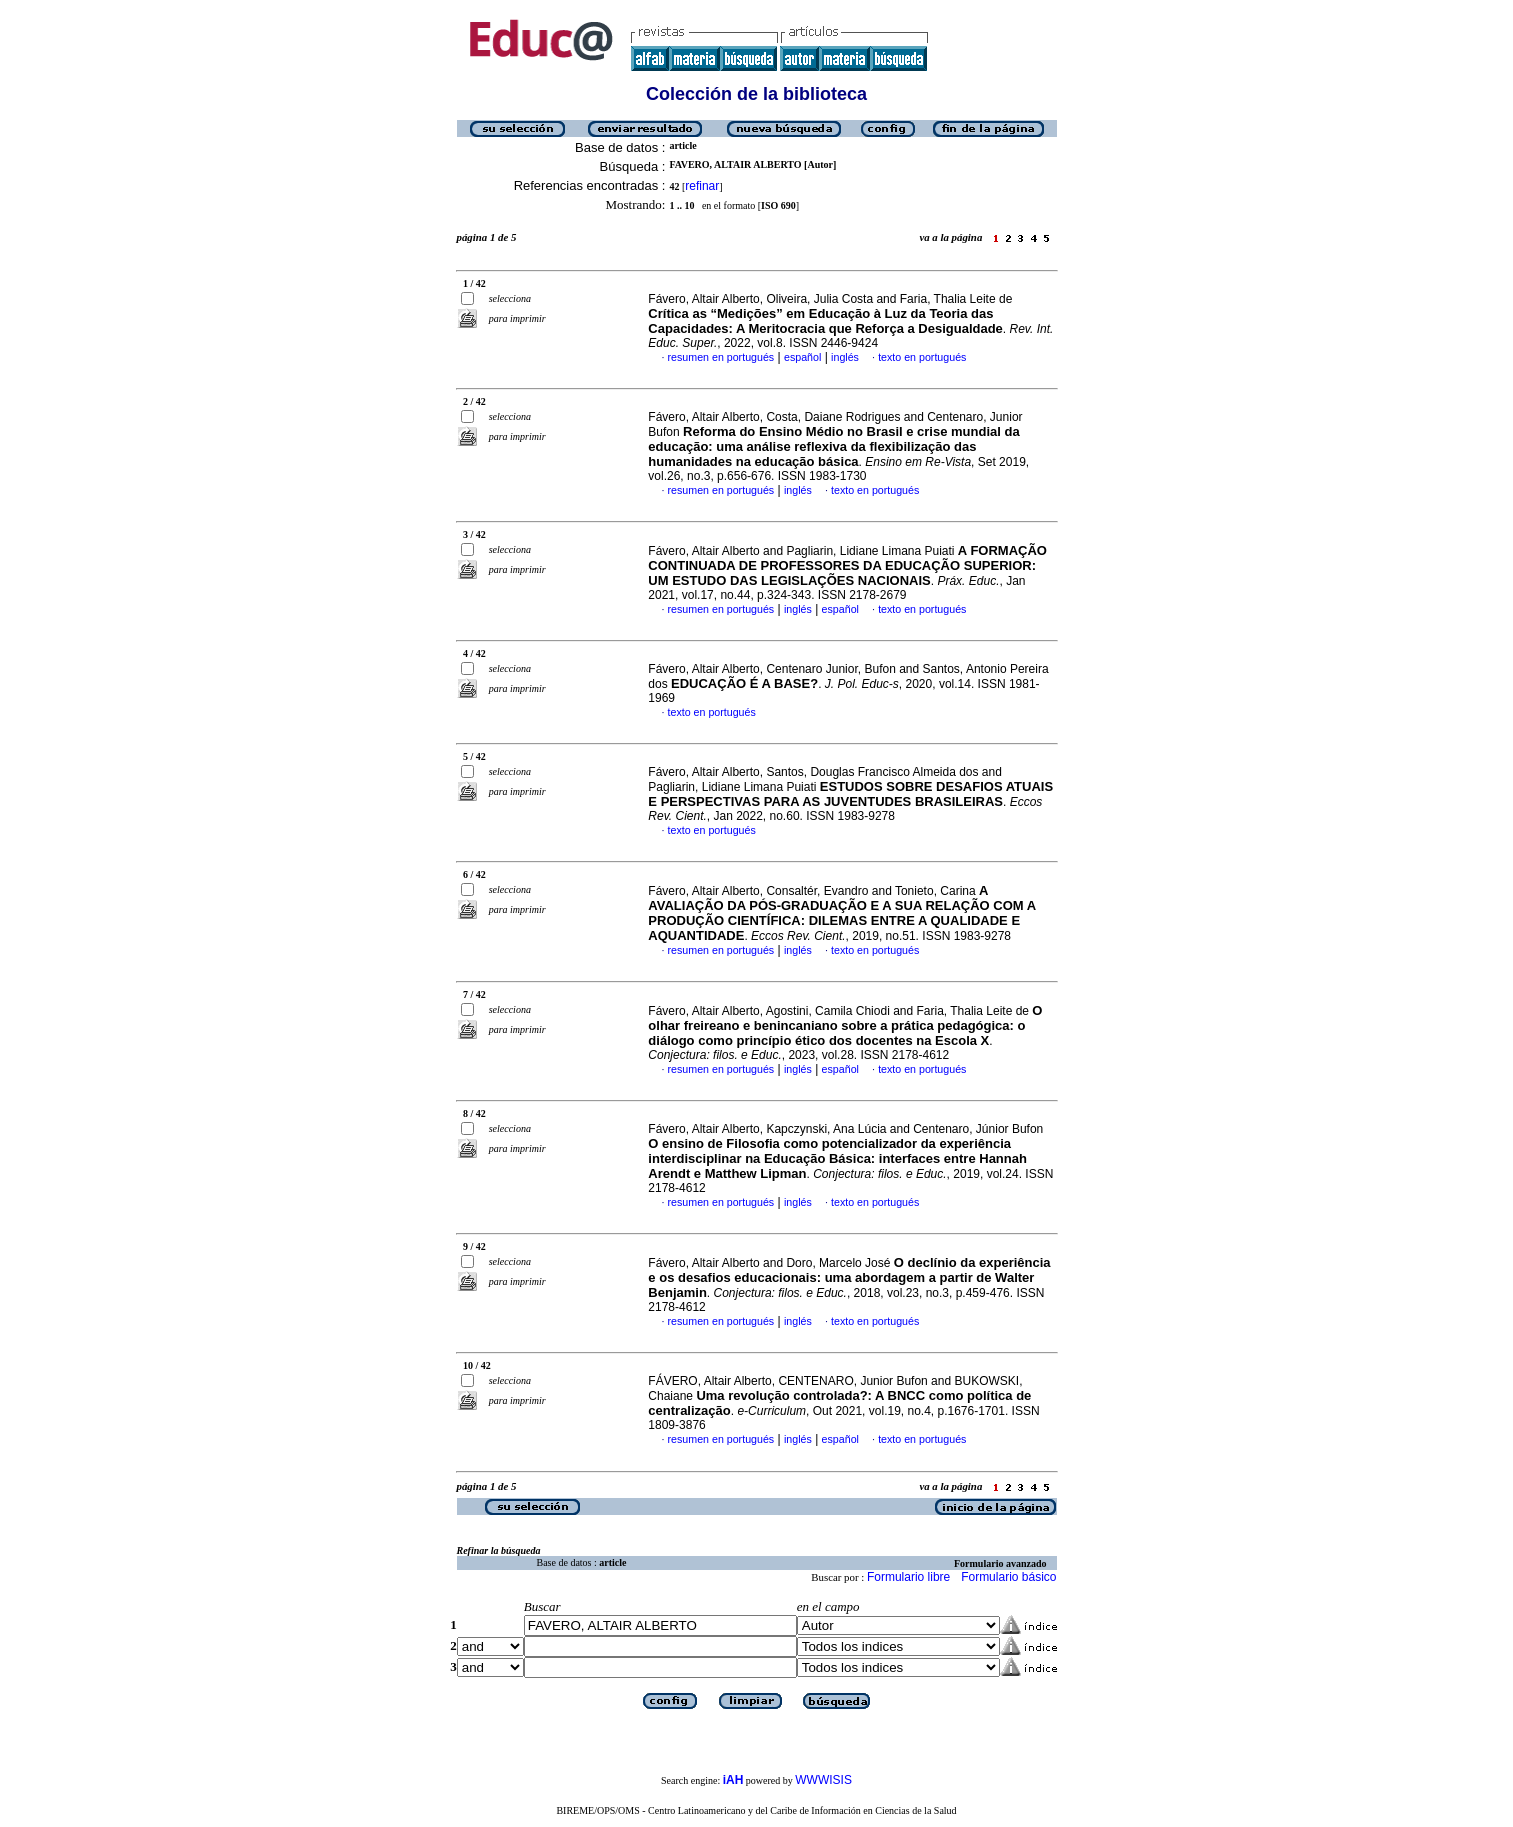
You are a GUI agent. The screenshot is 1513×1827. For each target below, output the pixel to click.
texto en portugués (922, 357)
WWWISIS (823, 1780)
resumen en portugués (721, 357)
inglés (845, 357)
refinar (702, 186)
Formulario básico (1008, 1577)
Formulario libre (908, 1577)
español (802, 357)
